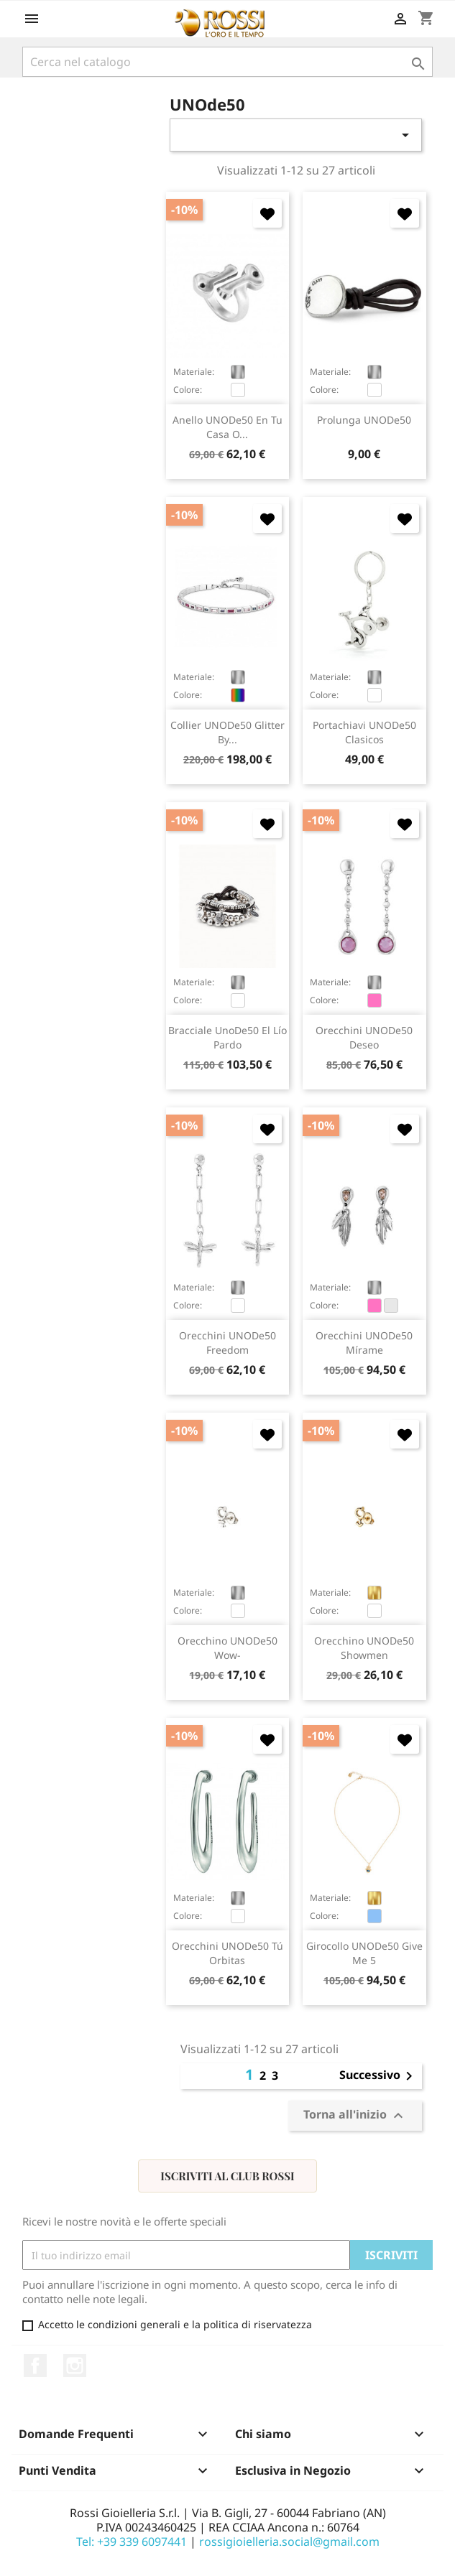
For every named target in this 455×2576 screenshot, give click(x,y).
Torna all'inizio (355, 2116)
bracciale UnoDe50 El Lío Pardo (227, 1037)
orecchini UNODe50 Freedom (227, 1343)
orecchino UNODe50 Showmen (364, 1648)
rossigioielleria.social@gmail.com (289, 2541)
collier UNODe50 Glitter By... (227, 732)
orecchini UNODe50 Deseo (364, 1037)
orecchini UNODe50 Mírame (364, 1343)
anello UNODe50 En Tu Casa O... (227, 427)
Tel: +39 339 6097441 (131, 2541)
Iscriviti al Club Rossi (227, 2176)
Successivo (378, 2076)
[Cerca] (227, 62)
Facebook (35, 2365)
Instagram (74, 2365)
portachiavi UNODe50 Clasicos (364, 732)
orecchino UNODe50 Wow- (227, 1648)
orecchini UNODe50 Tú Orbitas (227, 1953)
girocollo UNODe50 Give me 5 (364, 1953)
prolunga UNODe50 (364, 420)
